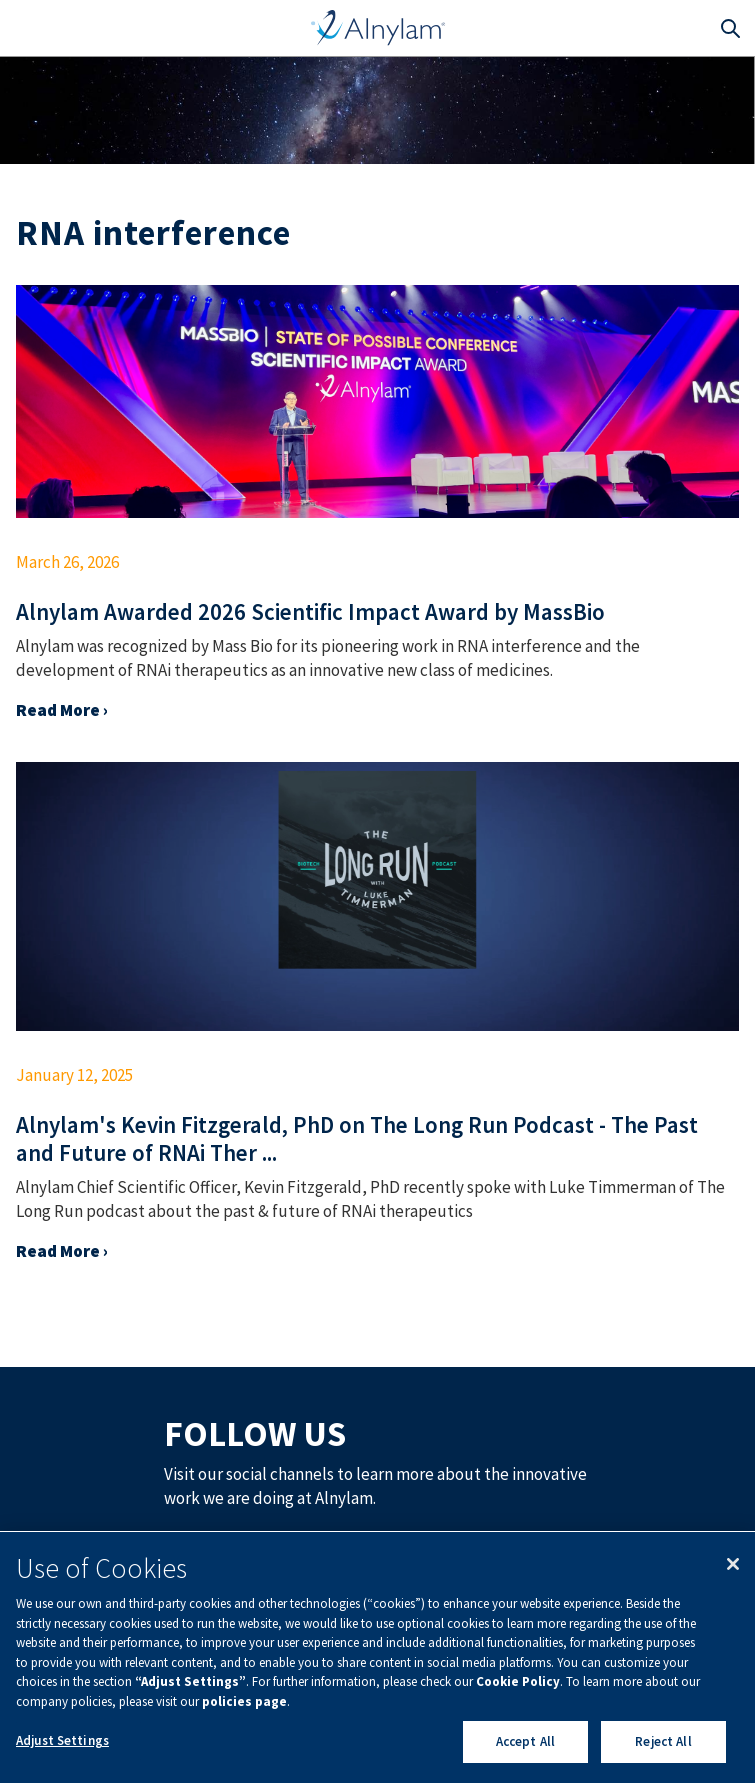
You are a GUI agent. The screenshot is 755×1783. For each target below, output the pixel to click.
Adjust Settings (62, 1740)
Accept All (525, 1741)
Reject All (663, 1741)
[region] (377, 1657)
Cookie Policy (518, 1681)
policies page (244, 1701)
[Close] (733, 1564)
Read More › (62, 710)
